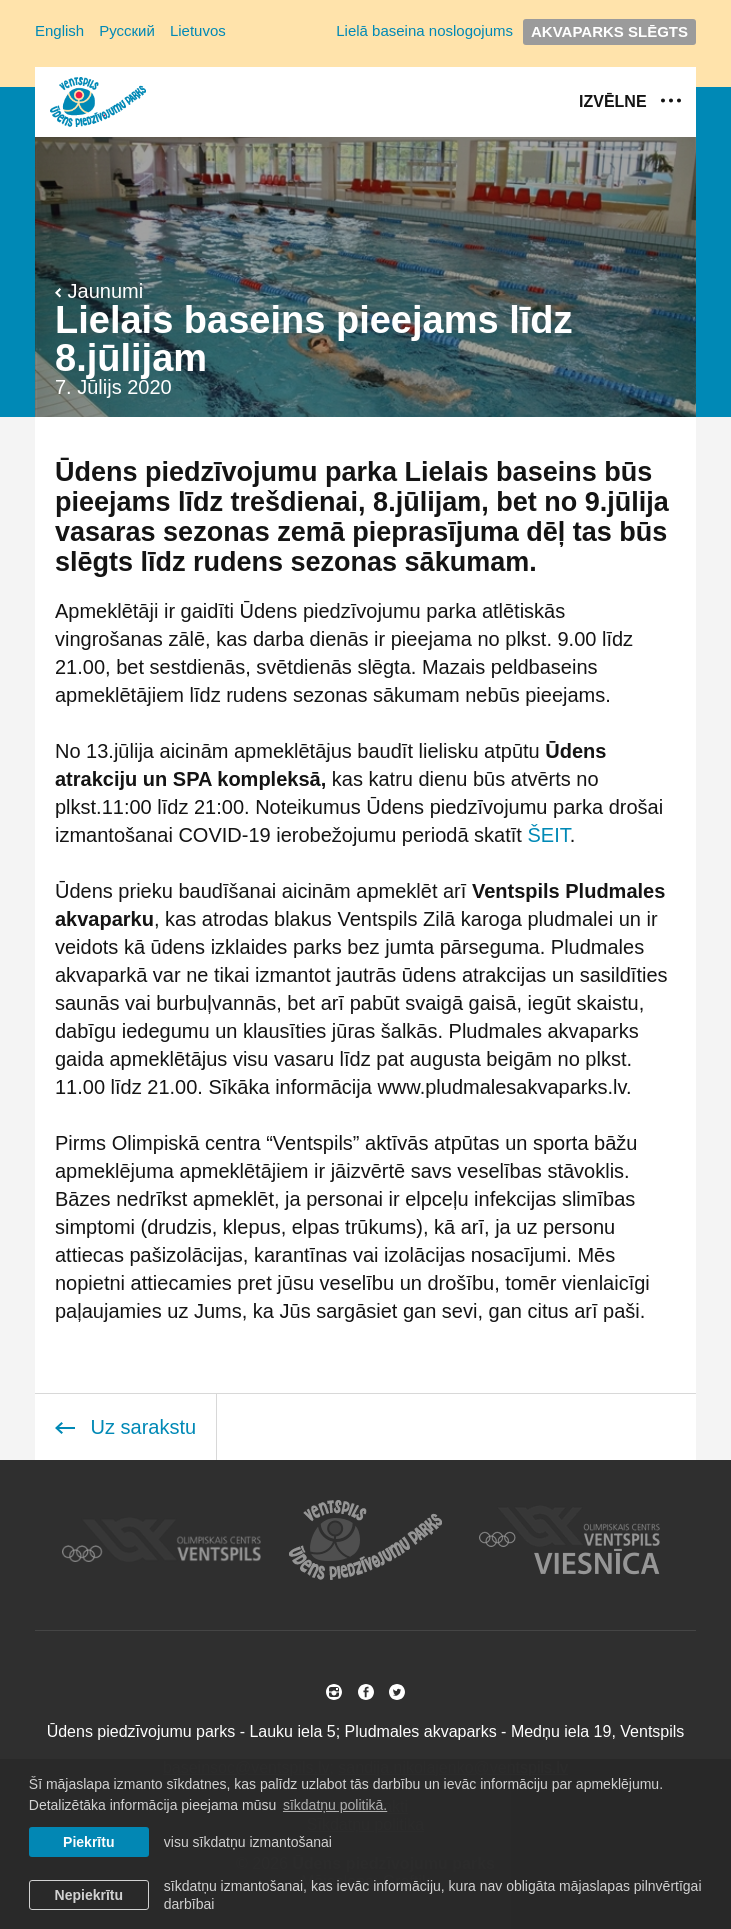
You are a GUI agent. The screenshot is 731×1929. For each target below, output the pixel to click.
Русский (127, 30)
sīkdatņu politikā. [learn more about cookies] (335, 1805)
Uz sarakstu (125, 1427)
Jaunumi (99, 291)
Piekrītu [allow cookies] (88, 1842)
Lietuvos (198, 30)
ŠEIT (548, 835)
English (59, 30)
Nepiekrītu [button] (89, 1895)
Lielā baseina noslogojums (424, 30)
